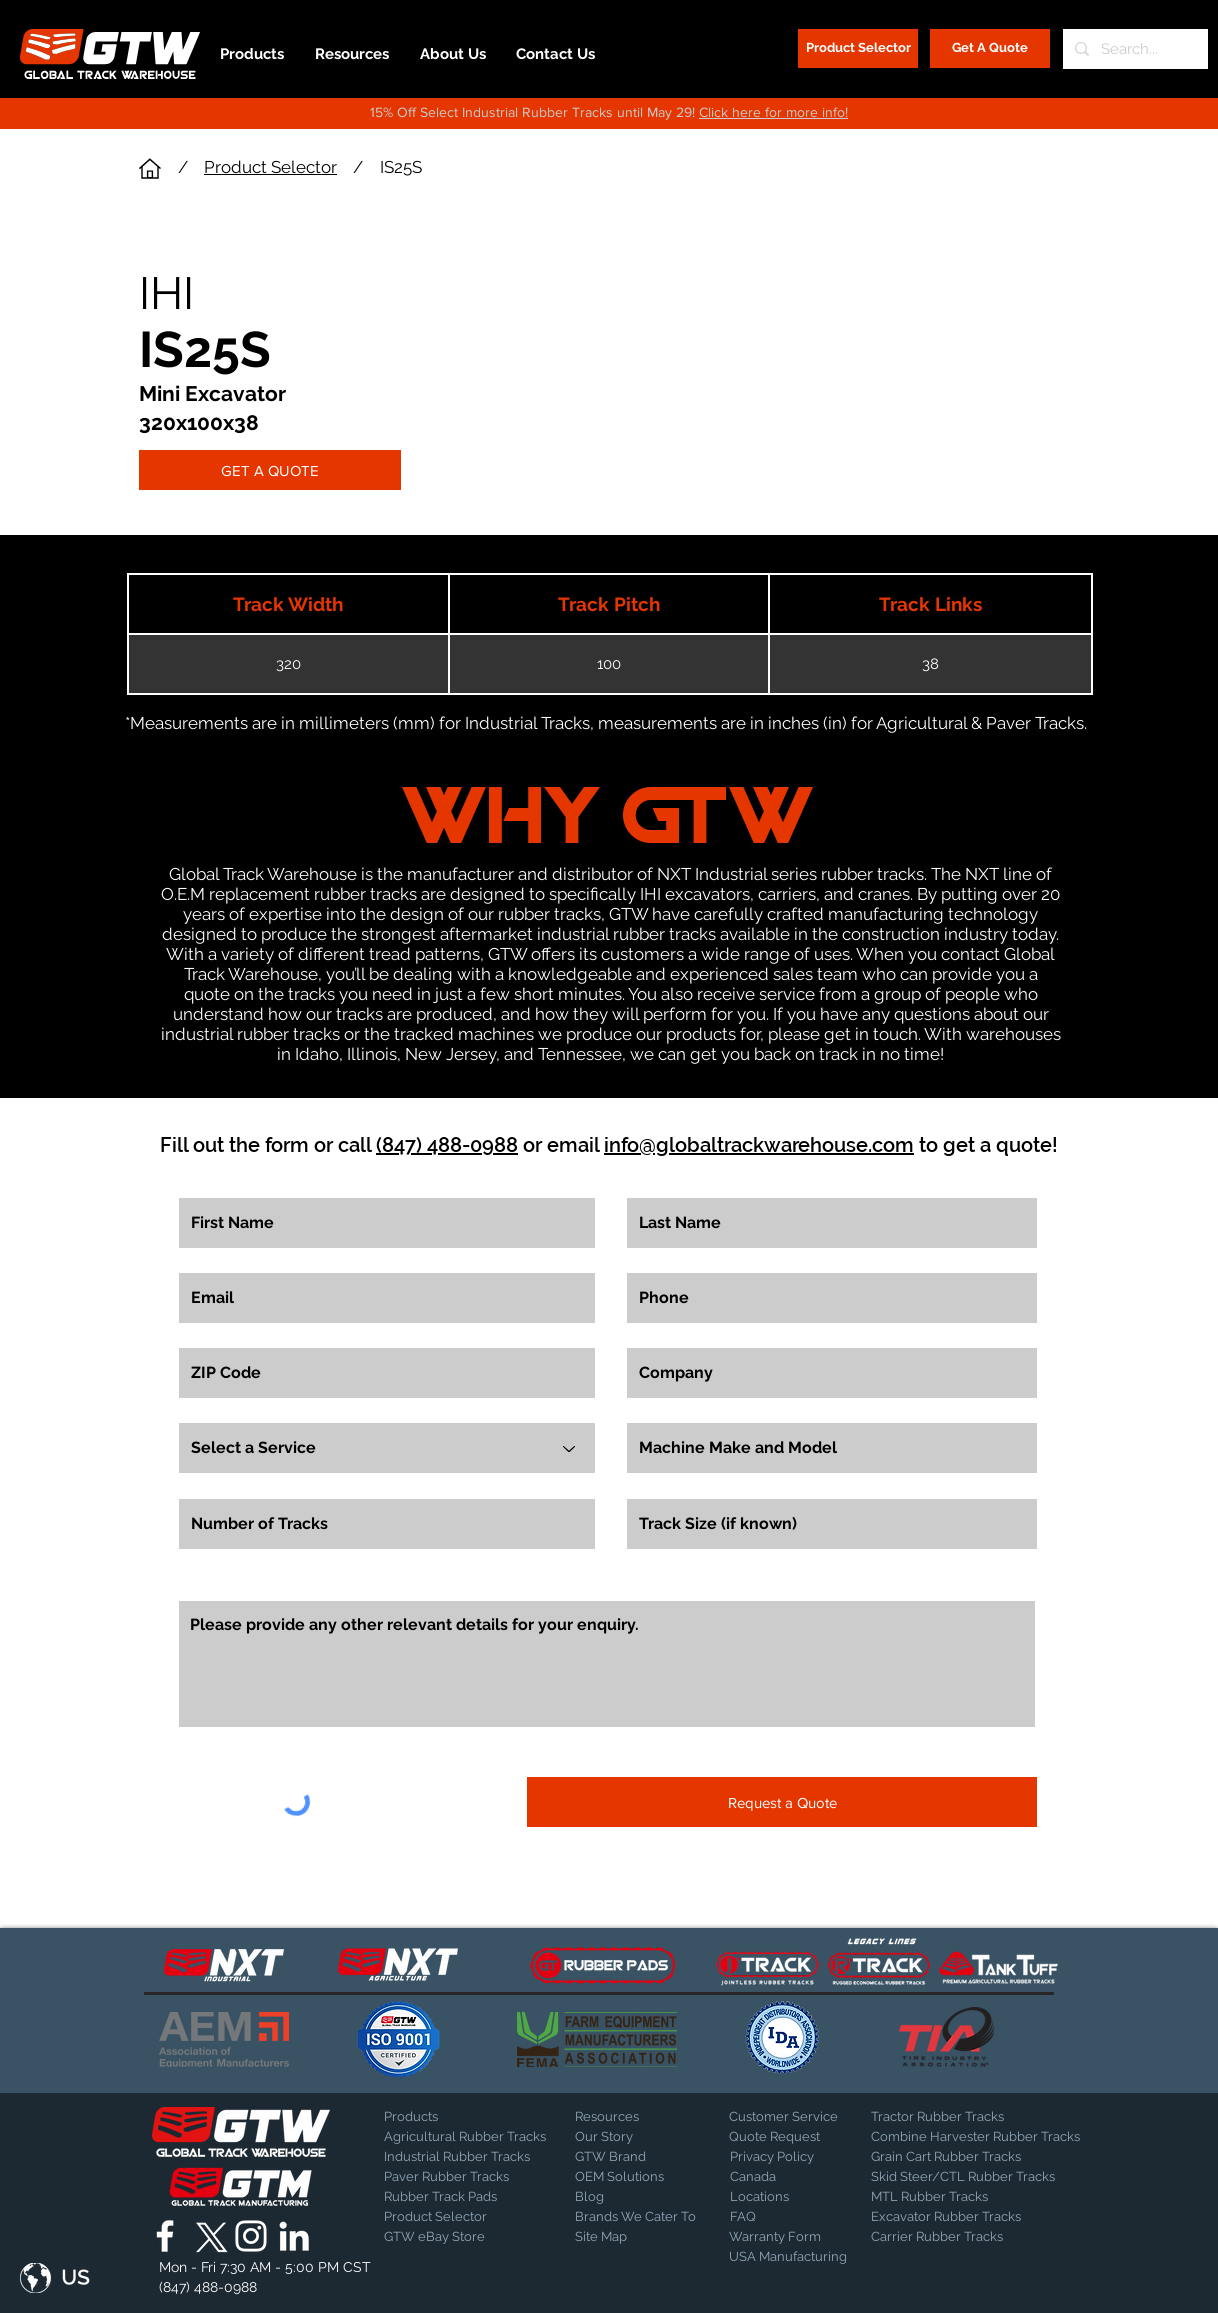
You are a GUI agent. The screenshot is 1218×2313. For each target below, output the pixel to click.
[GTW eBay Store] (434, 2237)
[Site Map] (625, 2237)
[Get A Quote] (990, 48)
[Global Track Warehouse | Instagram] (251, 2236)
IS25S (401, 167)
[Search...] (1133, 49)
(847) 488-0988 (447, 1145)
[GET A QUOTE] (270, 470)
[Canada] (782, 2177)
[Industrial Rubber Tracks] (457, 2157)
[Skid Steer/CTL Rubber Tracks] (983, 2177)
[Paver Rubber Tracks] (454, 2177)
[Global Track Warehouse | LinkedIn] (294, 2236)
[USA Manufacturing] (788, 2257)
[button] (55, 2278)
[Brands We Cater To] (637, 2217)
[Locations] (782, 2197)
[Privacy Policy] (780, 2157)
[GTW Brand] (625, 2157)
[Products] (454, 2117)
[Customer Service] (783, 2117)
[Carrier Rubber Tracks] (961, 2237)
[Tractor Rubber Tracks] (941, 2117)
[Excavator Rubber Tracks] (967, 2217)
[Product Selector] (858, 48)
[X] (208, 2236)
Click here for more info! (773, 112)
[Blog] (625, 2197)
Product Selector (270, 167)
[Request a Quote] (782, 1802)
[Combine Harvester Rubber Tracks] (975, 2137)
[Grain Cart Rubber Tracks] (951, 2157)
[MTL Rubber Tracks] (983, 2197)
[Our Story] (627, 2137)
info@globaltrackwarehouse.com (759, 1145)
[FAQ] (782, 2217)
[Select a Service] (387, 1448)
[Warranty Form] (779, 2237)
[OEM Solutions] (627, 2177)
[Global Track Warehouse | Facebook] (165, 2236)
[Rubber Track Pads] (454, 2197)
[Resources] (627, 2117)
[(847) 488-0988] (211, 2287)
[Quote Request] (781, 2137)
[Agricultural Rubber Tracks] (465, 2137)
